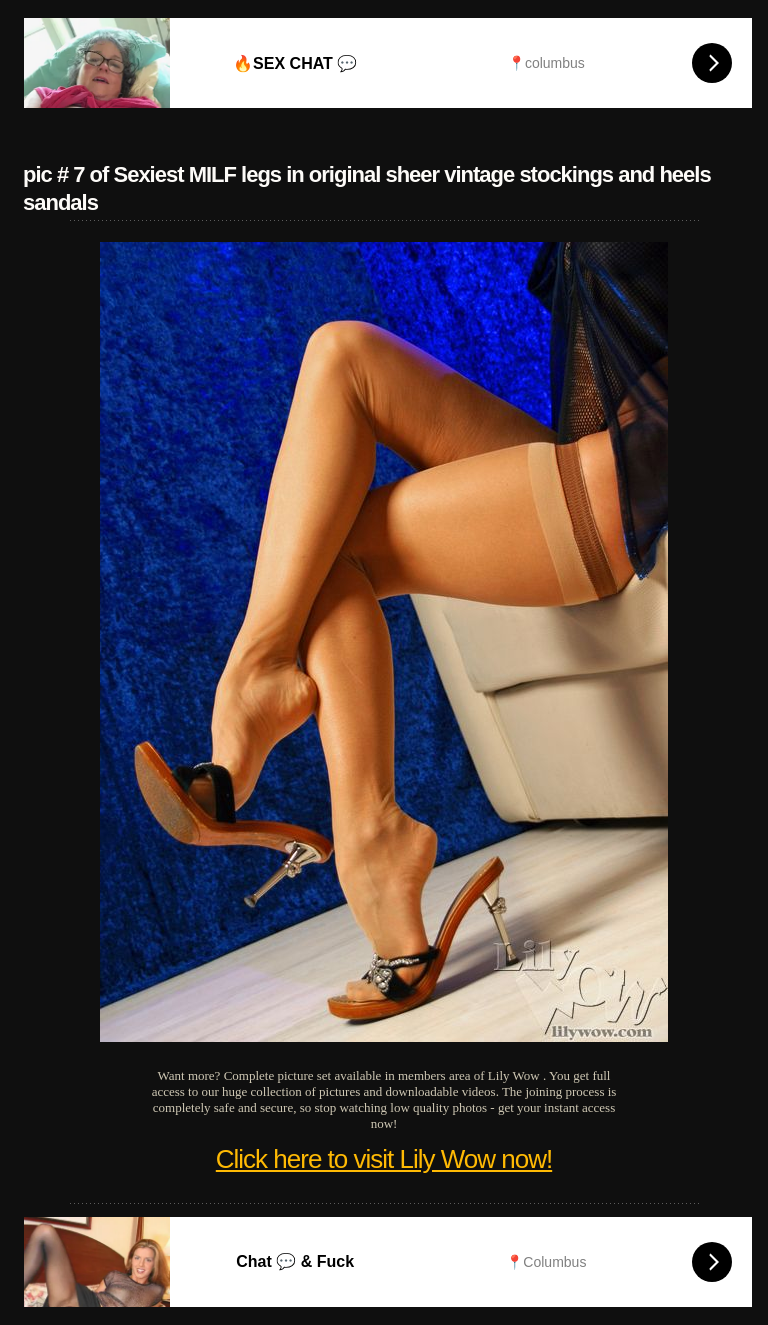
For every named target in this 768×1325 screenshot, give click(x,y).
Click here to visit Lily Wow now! (384, 1159)
